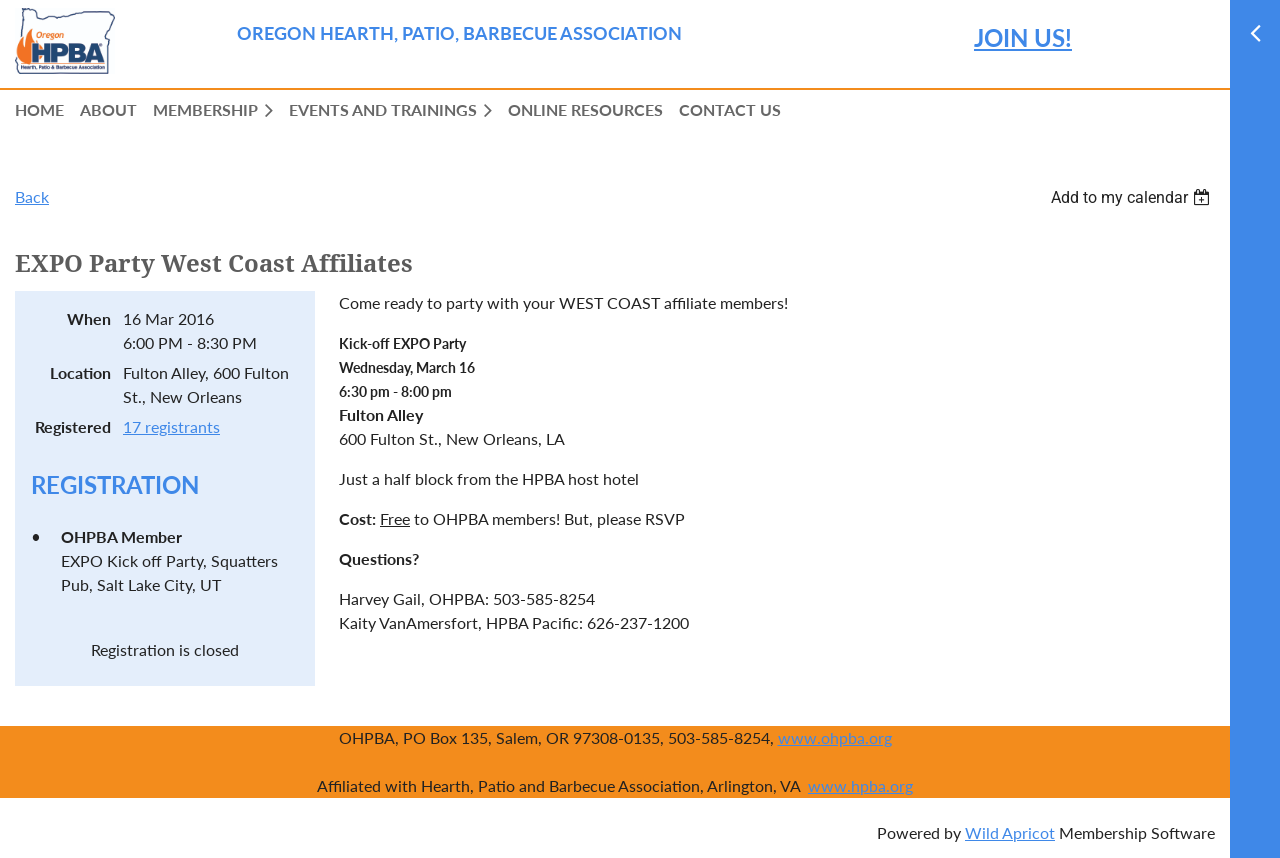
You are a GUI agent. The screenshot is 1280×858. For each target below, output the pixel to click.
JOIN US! (1023, 37)
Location (80, 372)
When (89, 318)
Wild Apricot (1010, 832)
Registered (73, 426)
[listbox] (1133, 197)
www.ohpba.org (835, 737)
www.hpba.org (860, 785)
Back (32, 196)
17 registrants (171, 426)
